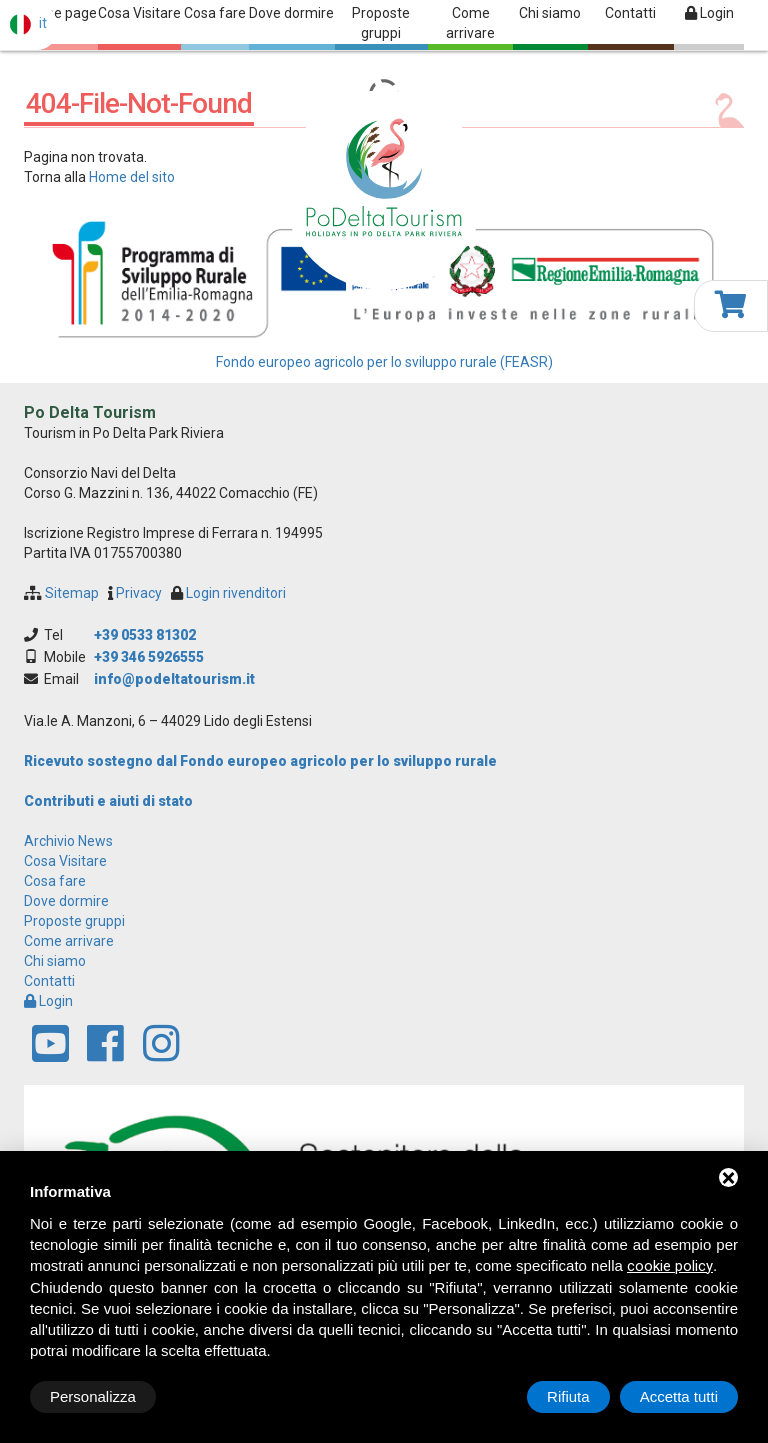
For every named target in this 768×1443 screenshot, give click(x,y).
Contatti (630, 13)
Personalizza (93, 1396)
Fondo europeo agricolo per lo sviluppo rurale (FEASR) (384, 362)
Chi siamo (550, 13)
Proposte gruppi (381, 23)
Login (709, 13)
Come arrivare (470, 23)
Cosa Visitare (139, 13)
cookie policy (670, 1266)
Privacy (139, 593)
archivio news (68, 841)
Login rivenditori (236, 593)
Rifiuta (568, 1396)
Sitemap (72, 593)
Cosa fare (215, 13)
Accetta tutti (679, 1396)
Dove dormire (291, 13)
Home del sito (132, 177)
